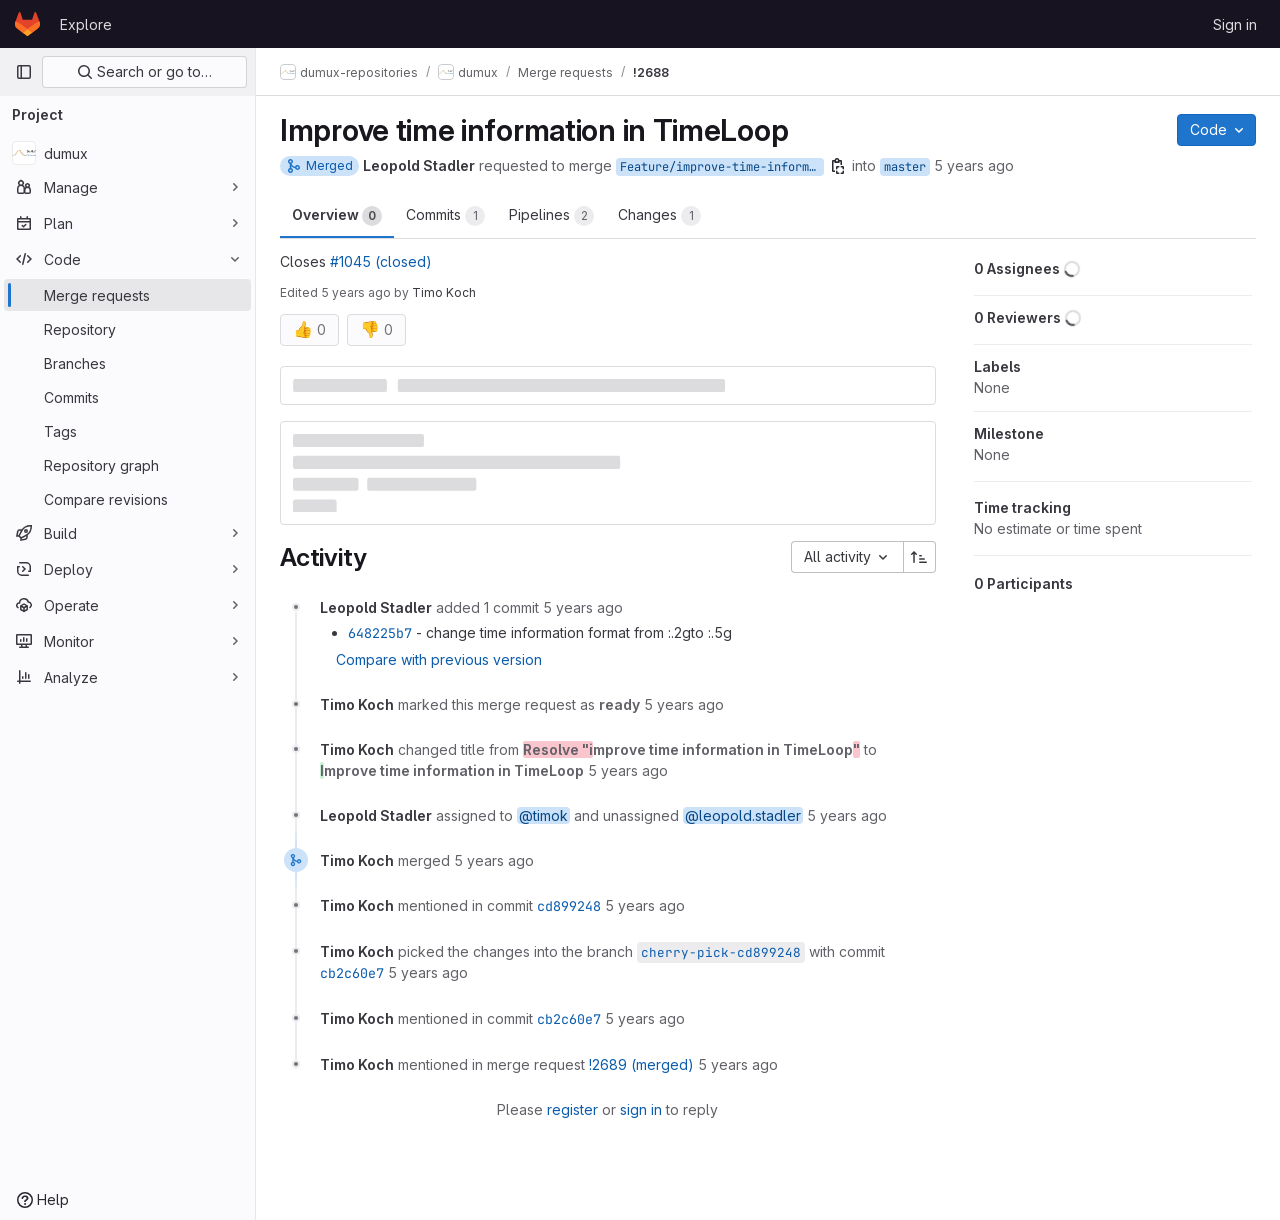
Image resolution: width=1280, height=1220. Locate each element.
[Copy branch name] (838, 166)
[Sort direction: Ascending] (920, 557)
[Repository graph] (127, 465)
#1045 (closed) (381, 261)
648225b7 (380, 633)
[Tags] (127, 431)
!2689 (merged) (641, 1064)
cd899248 (569, 906)
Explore (86, 24)
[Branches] (127, 363)
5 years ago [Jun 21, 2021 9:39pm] (356, 292)
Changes (659, 216)
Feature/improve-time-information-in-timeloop (722, 167)
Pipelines (551, 216)
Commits (445, 216)
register (572, 1109)
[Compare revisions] (127, 499)
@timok (543, 815)
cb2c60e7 (352, 973)
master (905, 167)
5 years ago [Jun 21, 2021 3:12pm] (974, 165)
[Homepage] (27, 24)
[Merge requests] (127, 295)
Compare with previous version (439, 659)
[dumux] (127, 153)
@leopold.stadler (743, 815)
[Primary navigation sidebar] (24, 72)
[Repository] (127, 329)
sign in (641, 1109)
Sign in (1235, 24)
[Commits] (127, 397)
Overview (337, 216)
